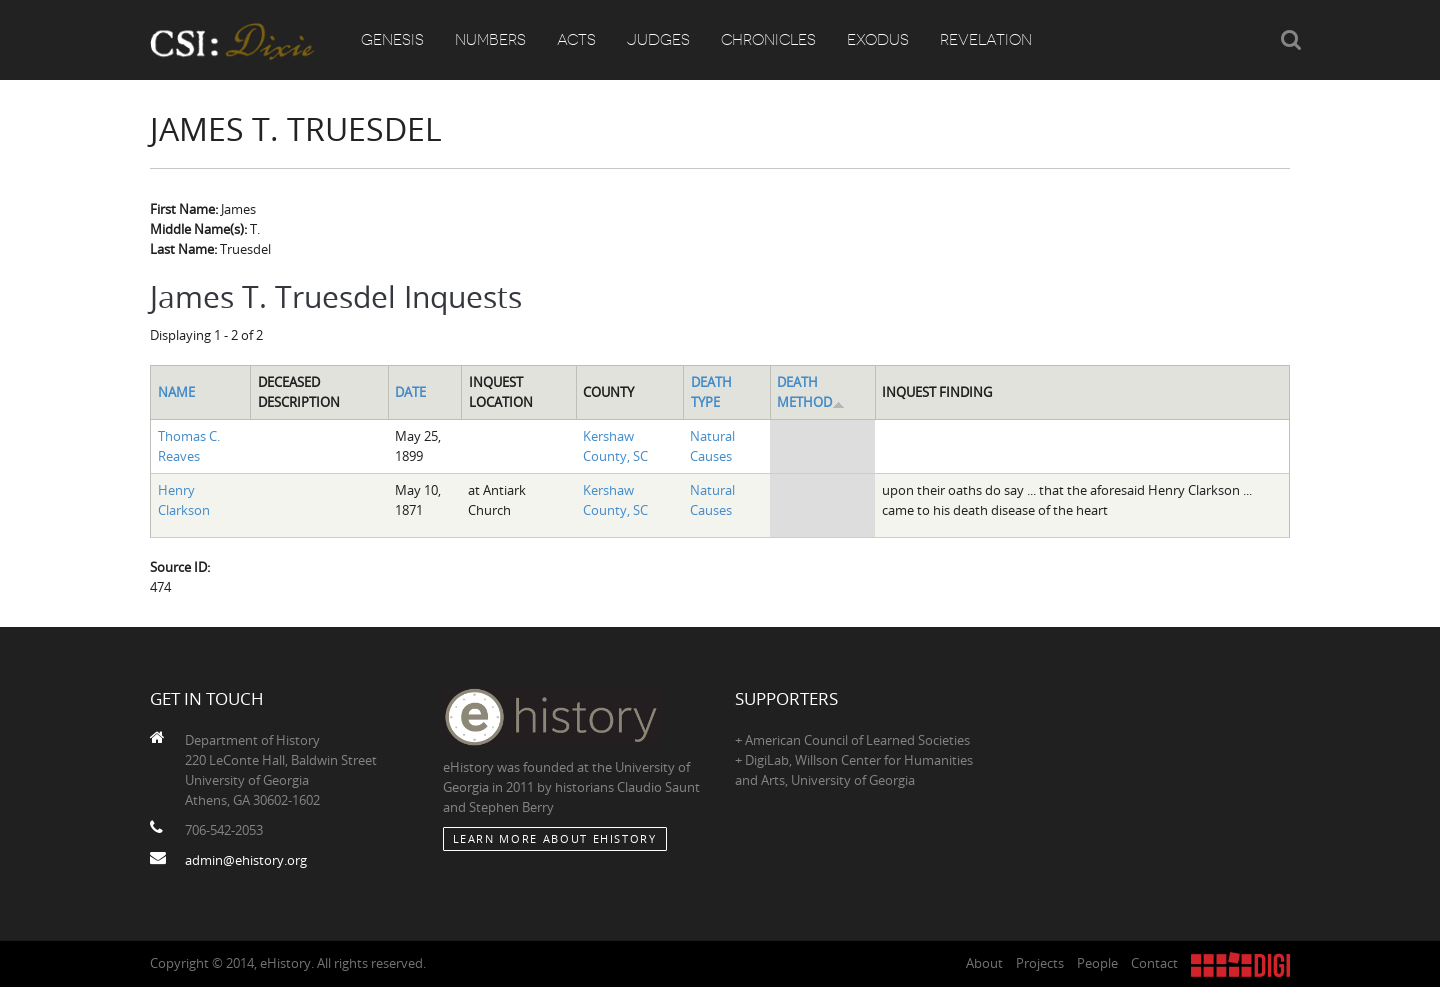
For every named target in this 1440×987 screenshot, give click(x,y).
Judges (658, 40)
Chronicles (768, 40)
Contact (1154, 963)
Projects (1040, 963)
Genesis (392, 40)
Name (176, 392)
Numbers (490, 40)
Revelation (986, 40)
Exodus (878, 40)
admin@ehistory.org (246, 860)
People (1097, 963)
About (984, 963)
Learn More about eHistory (555, 838)
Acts (576, 40)
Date (410, 392)
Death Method (811, 392)
